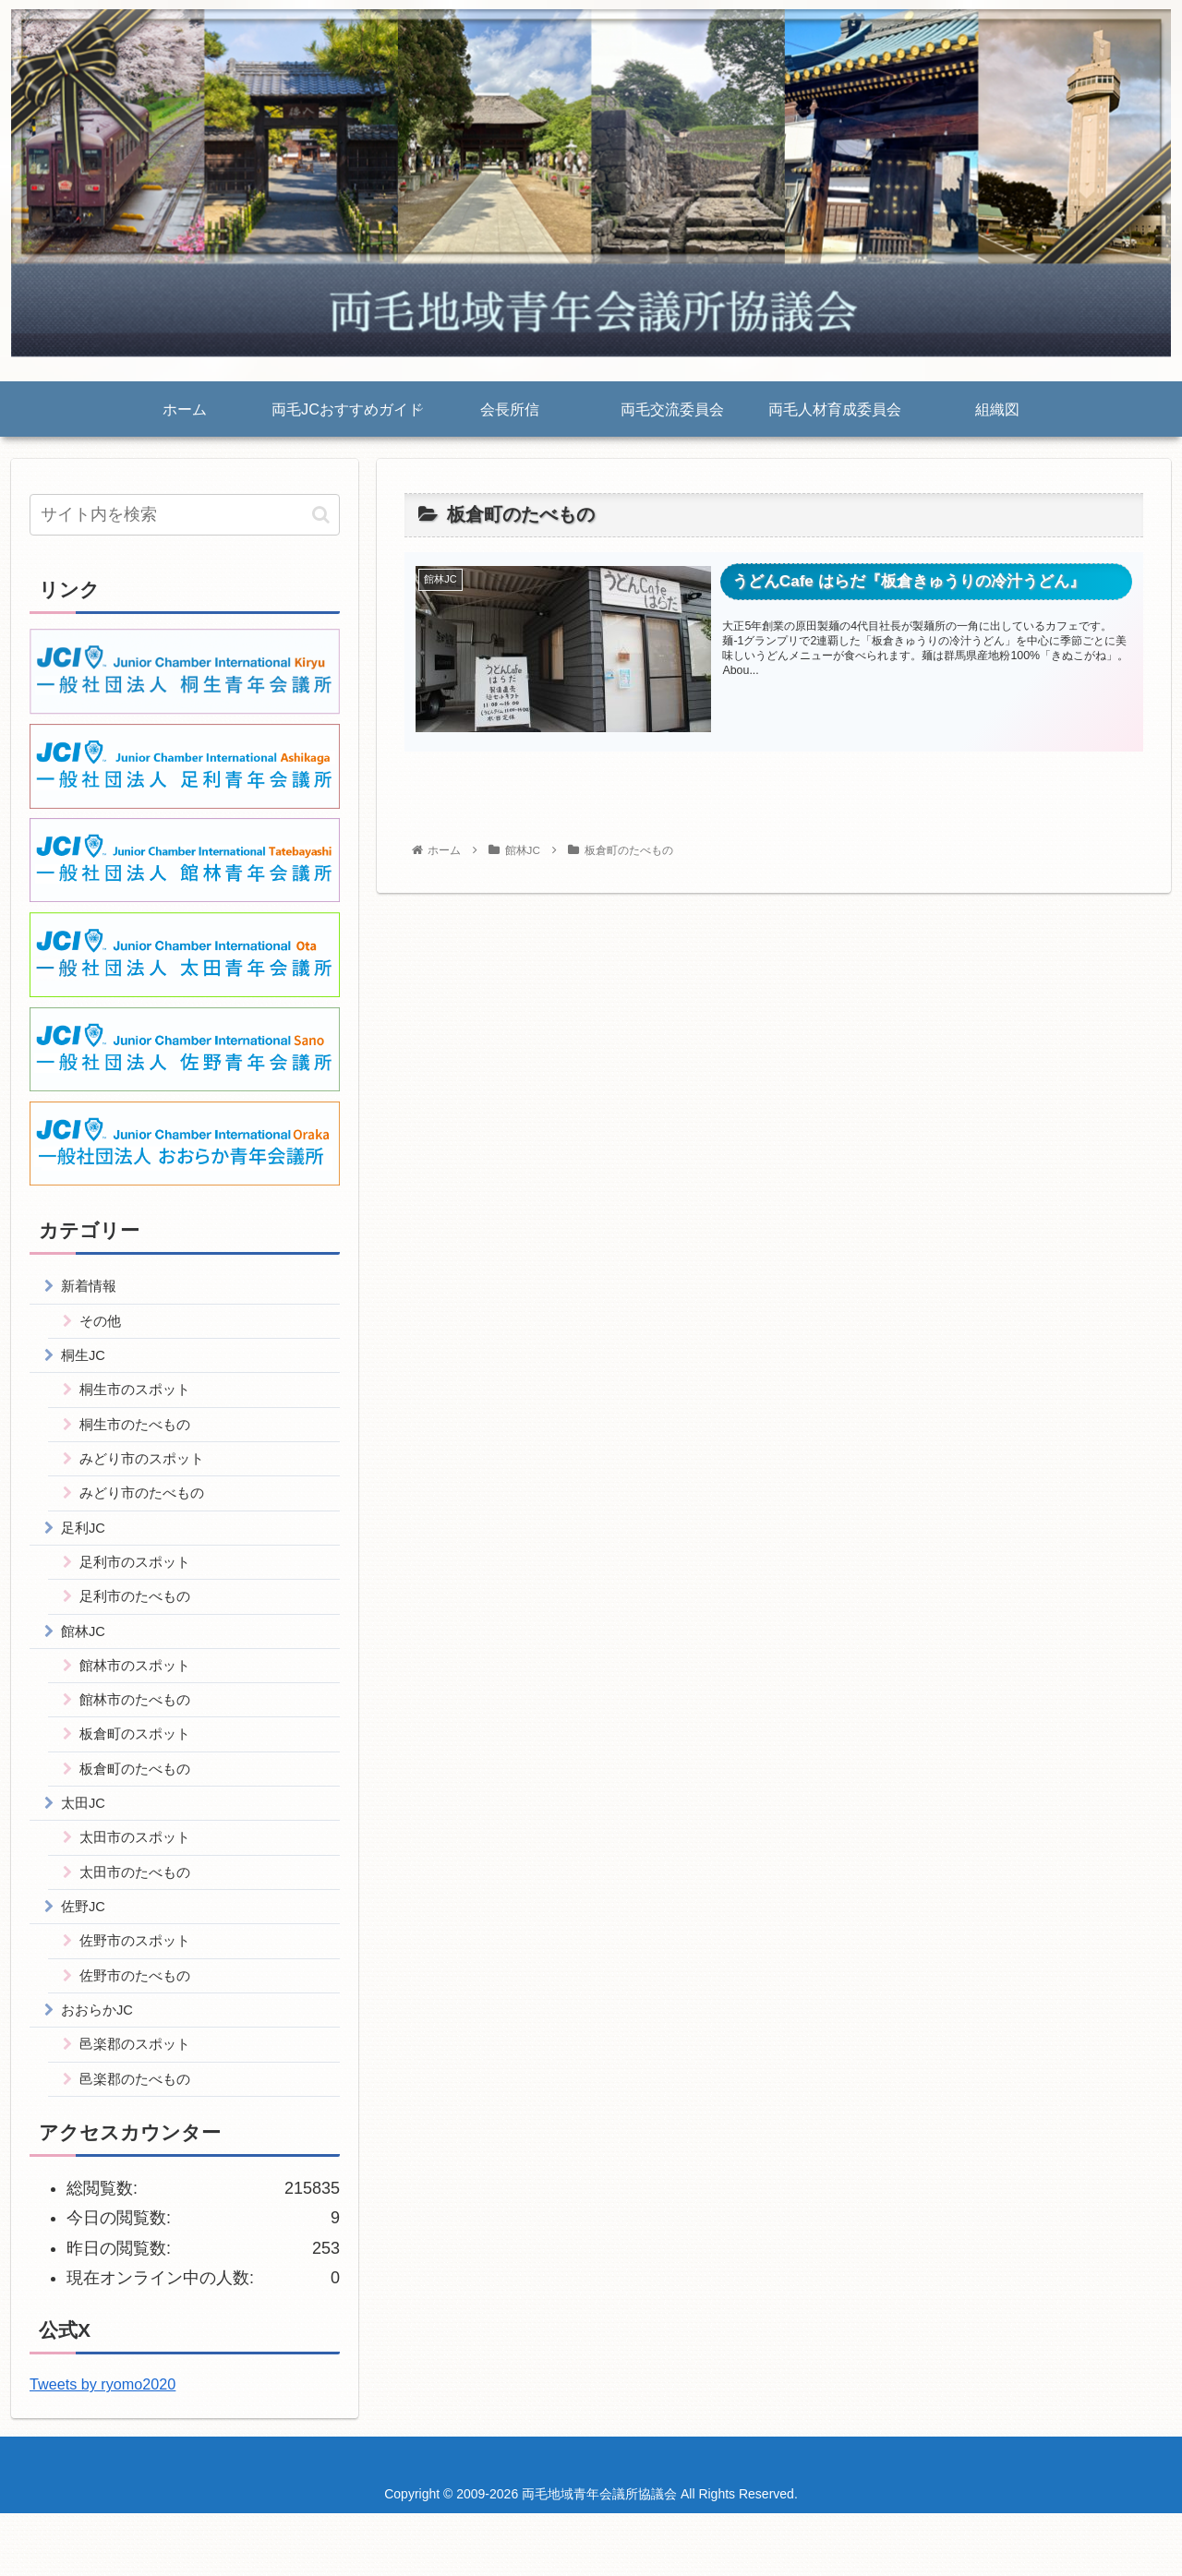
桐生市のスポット (140, 1398)
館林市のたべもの (140, 1732)
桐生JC (87, 1362)
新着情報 (92, 1287)
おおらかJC (101, 2066)
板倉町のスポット (140, 1769)
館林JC (87, 1658)
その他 (103, 1325)
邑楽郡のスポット (140, 2103)
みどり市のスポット (147, 1472)
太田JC (87, 1844)
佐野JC (87, 1954)
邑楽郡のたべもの (140, 2140)
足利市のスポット (140, 1584)
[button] (321, 514)
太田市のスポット (140, 1880)
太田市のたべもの (140, 1917)
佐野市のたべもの (140, 2029)
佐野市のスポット (140, 1991)
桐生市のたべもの (140, 1435)
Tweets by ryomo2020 (102, 2447)
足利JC (87, 1546)
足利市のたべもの (140, 1621)
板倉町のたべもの (140, 1807)
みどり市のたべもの (147, 1509)
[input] (185, 515)
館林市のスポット (140, 1695)
